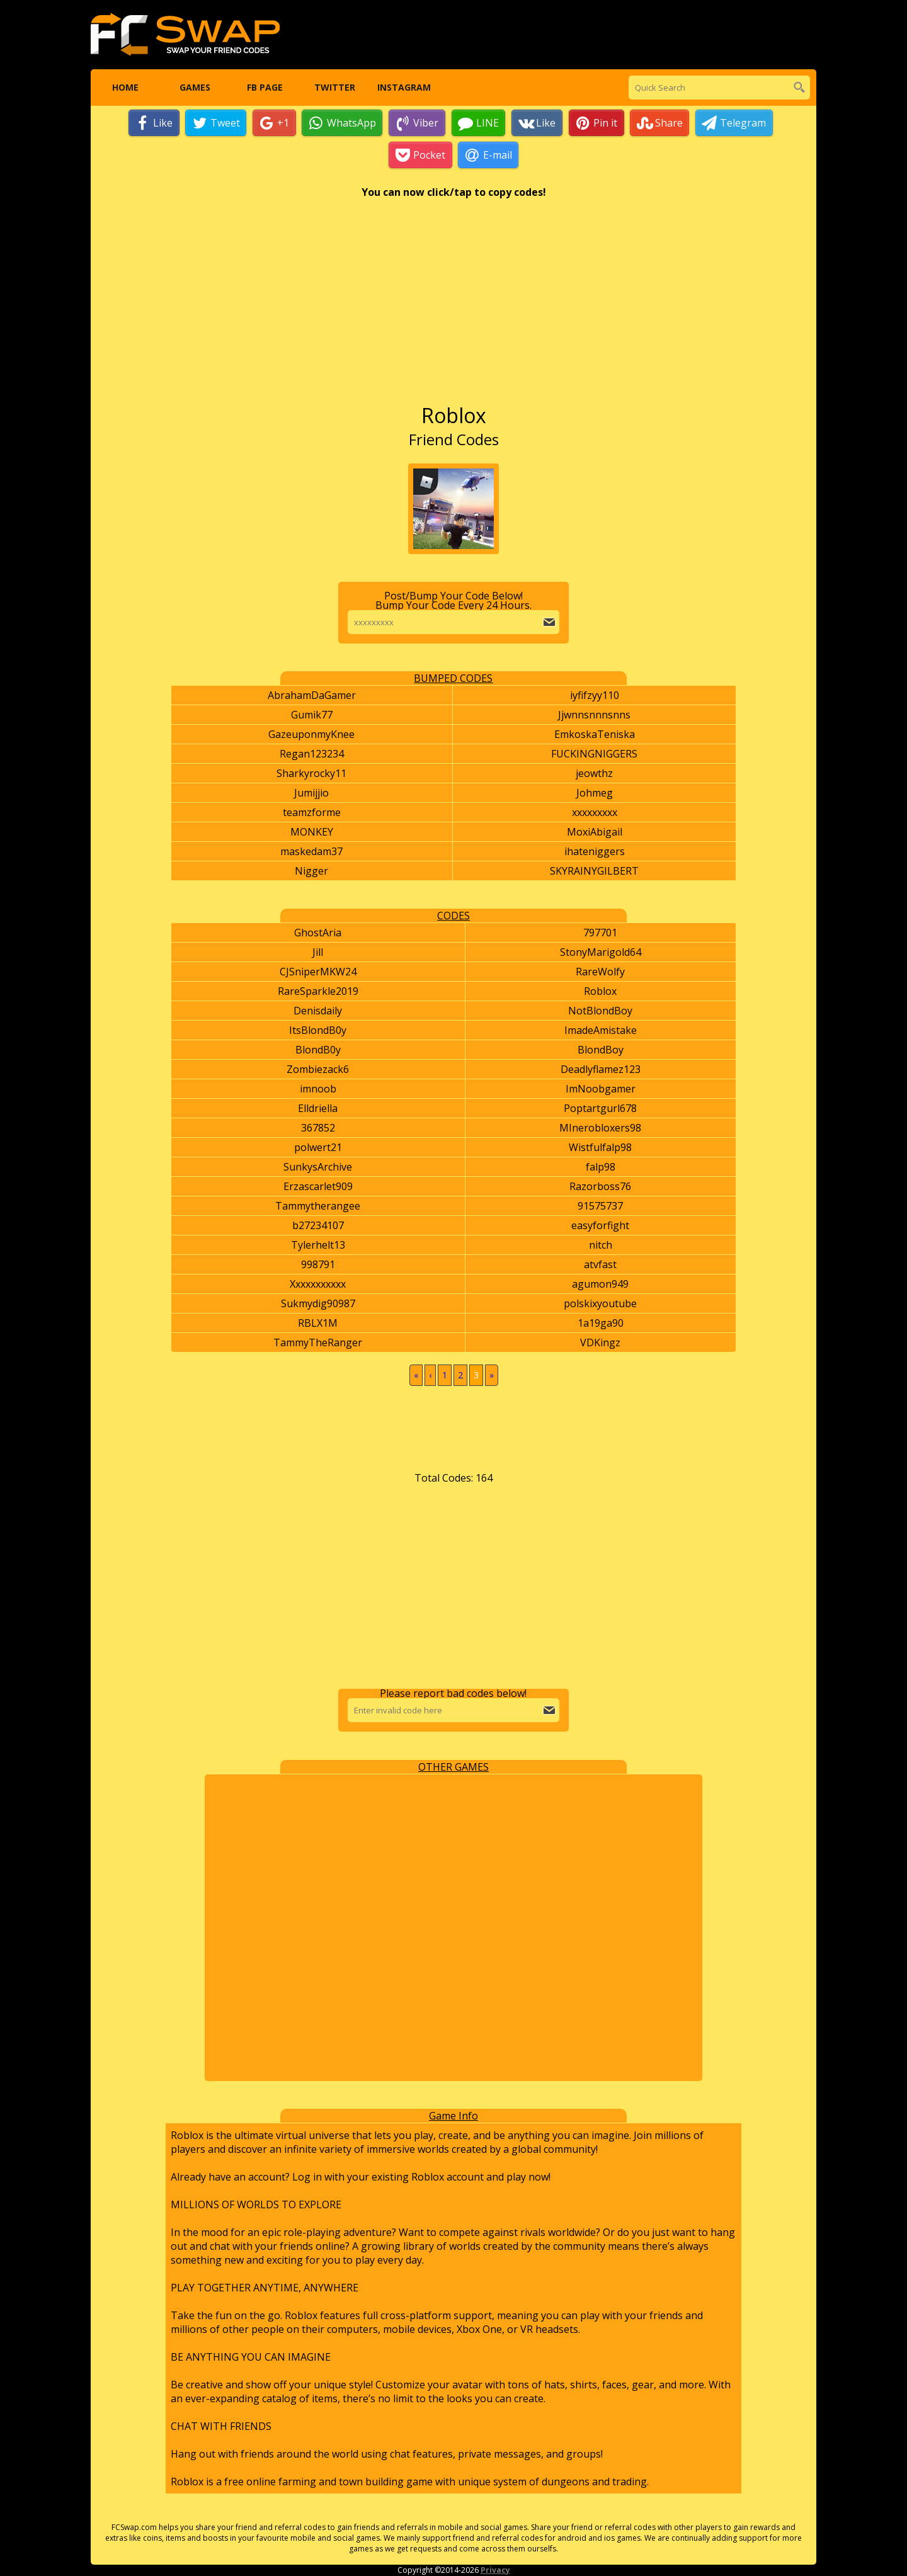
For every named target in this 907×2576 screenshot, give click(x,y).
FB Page (264, 88)
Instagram (404, 88)
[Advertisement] (453, 308)
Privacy (495, 2570)
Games (195, 88)
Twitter (334, 88)
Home (125, 88)
